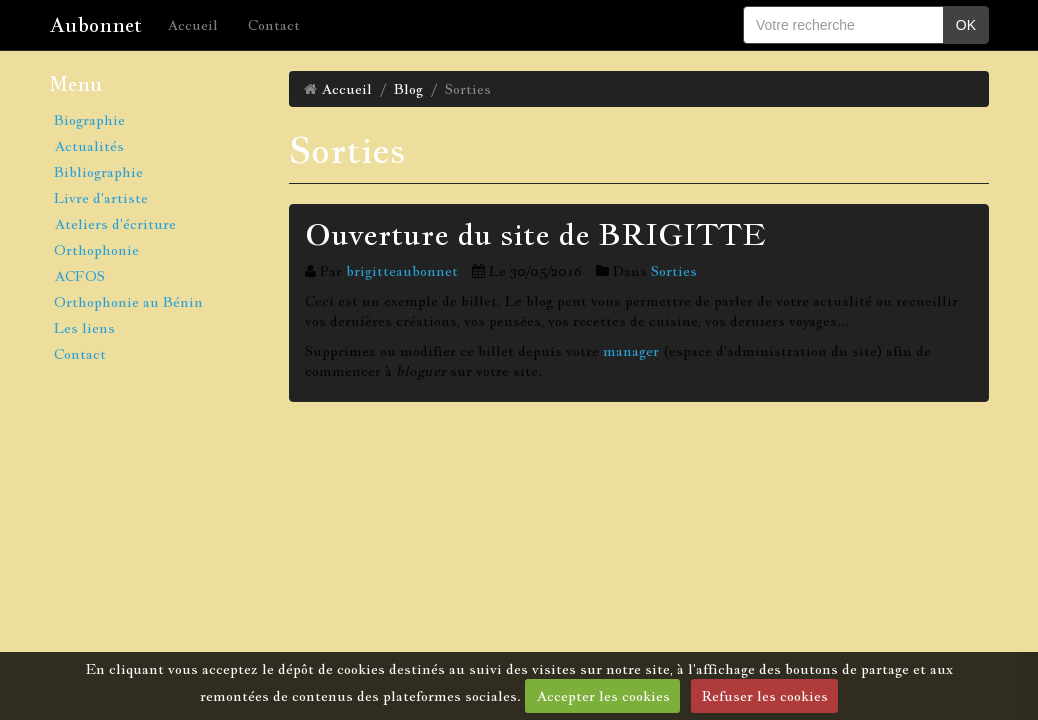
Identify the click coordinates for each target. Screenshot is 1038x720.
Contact (274, 25)
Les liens (84, 328)
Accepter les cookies (603, 696)
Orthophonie (96, 250)
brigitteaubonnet (402, 271)
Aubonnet (95, 25)
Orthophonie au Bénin (128, 302)
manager (631, 351)
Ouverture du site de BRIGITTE (535, 234)
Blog (408, 89)
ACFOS (79, 276)
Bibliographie (98, 172)
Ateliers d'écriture (115, 224)
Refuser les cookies (765, 696)
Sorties (674, 271)
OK (966, 25)
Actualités (89, 146)
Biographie (89, 120)
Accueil (192, 25)
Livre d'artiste (101, 198)
